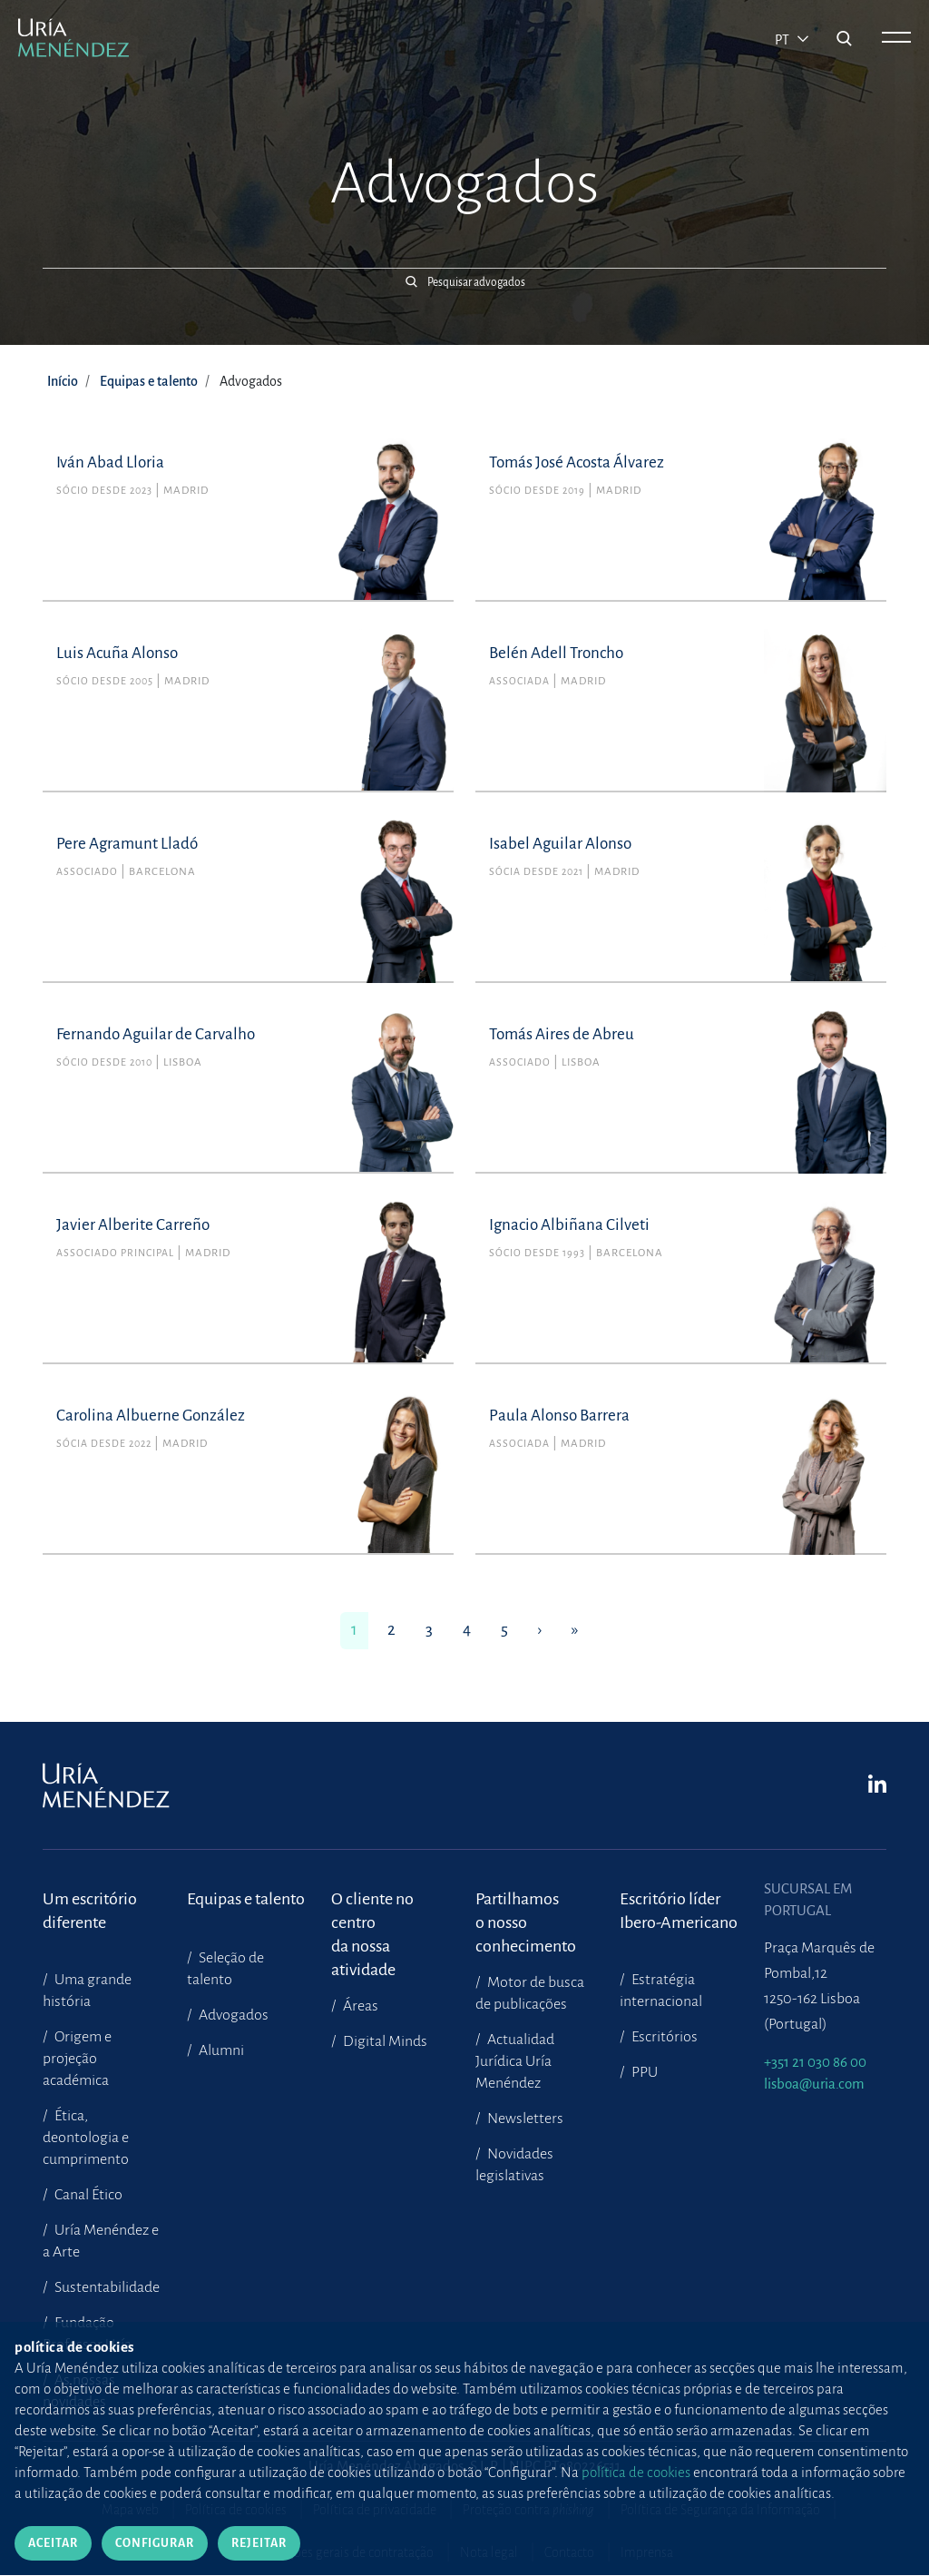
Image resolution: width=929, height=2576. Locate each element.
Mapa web (130, 2509)
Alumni (220, 2050)
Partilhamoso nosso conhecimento (525, 1911)
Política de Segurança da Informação (720, 2509)
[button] (464, 280)
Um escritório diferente (90, 1911)
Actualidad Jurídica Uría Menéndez (514, 2061)
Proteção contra (528, 2509)
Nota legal (489, 2552)
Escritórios (663, 2037)
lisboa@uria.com (814, 2083)
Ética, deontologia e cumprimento (86, 2138)
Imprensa (647, 2552)
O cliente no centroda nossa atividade (372, 1911)
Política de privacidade (374, 2509)
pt (783, 40)
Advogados (232, 2015)
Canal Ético (87, 2195)
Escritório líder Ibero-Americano (679, 1911)
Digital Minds (383, 2041)
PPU (643, 2072)
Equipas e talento (149, 381)
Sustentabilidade (106, 2287)
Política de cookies (236, 2509)
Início (62, 381)
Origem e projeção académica (77, 2059)
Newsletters (523, 2118)
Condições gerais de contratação (345, 2552)
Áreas (359, 2006)
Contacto (569, 2552)
